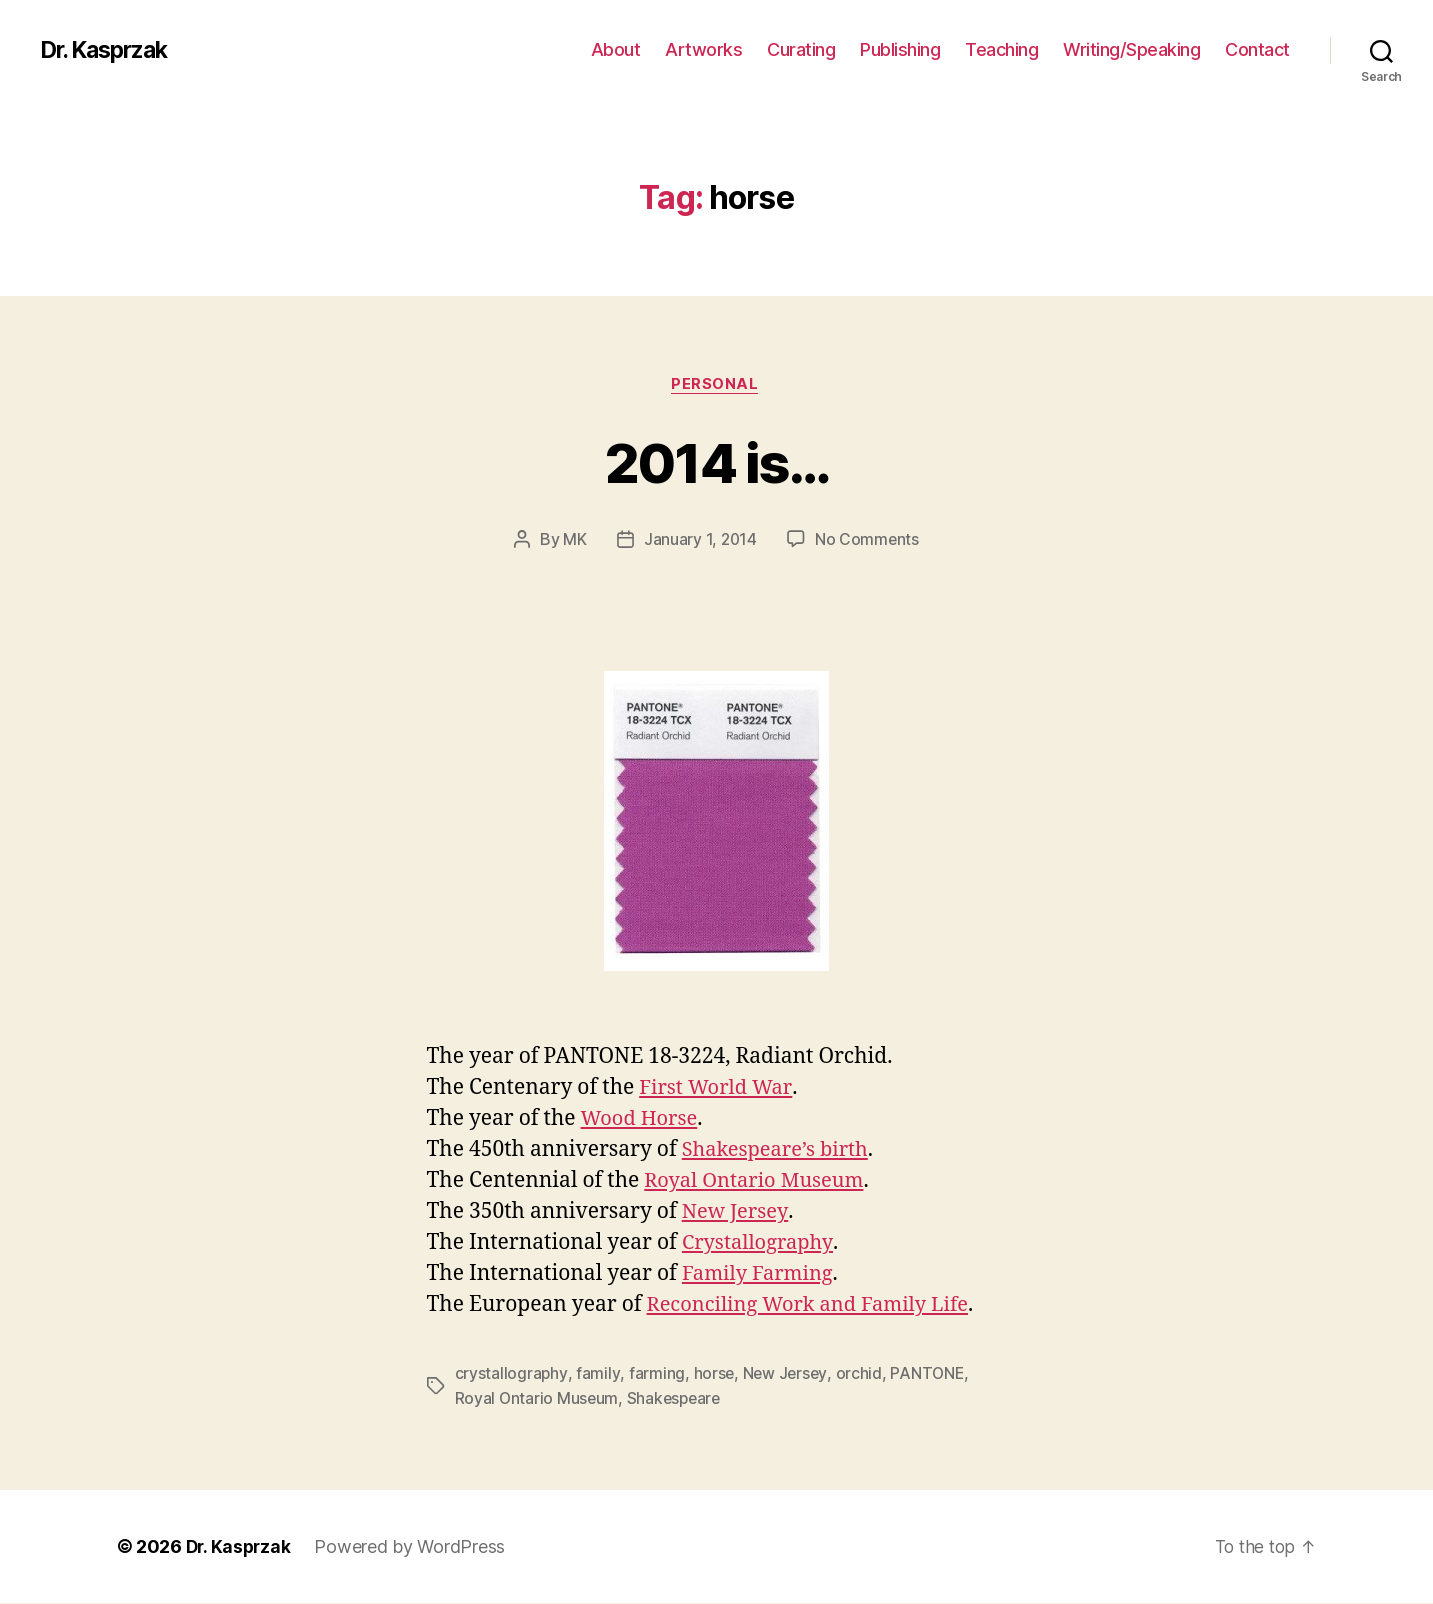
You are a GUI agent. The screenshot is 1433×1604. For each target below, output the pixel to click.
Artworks (703, 49)
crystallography (511, 1375)
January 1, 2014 (699, 541)
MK (573, 541)
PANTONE (929, 1375)
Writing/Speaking (1131, 49)
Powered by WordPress (413, 1547)
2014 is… (717, 461)
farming (656, 1375)
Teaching (1001, 49)
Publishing (900, 49)
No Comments (867, 541)
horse (713, 1375)
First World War (718, 1089)
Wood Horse (642, 1120)
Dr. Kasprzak (109, 50)
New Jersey (737, 1213)
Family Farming (761, 1275)
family (597, 1375)
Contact (1257, 49)
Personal (716, 385)
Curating (801, 49)
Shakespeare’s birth (779, 1151)
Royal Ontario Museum (759, 1182)
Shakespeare (677, 1399)
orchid (860, 1375)
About (616, 49)
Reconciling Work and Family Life (815, 1306)
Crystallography (760, 1244)
